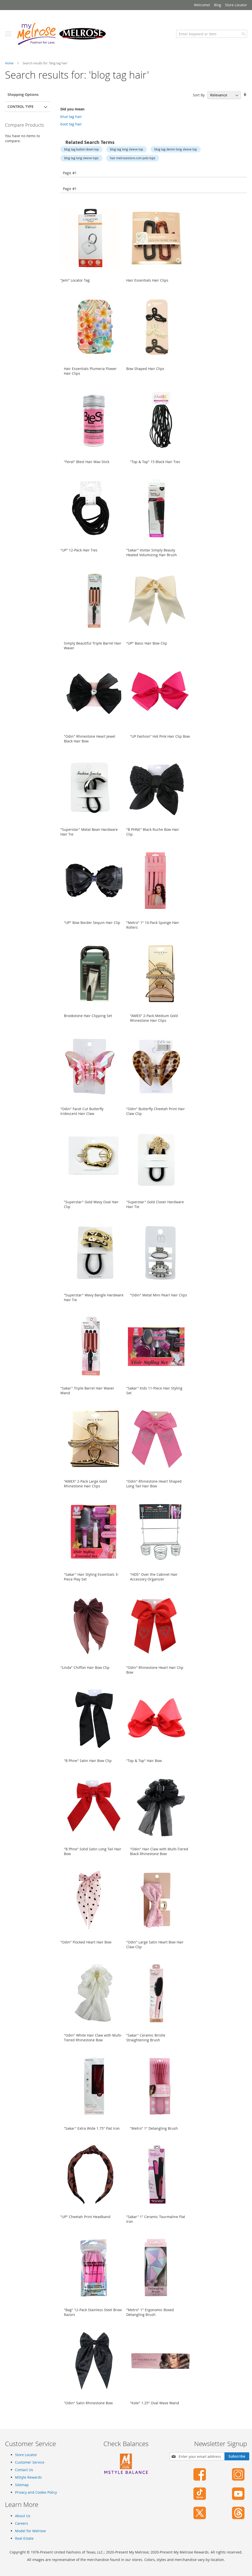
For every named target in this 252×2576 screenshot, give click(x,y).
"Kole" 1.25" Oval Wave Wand (154, 2403)
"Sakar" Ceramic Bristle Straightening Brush (145, 2037)
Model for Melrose (30, 2530)
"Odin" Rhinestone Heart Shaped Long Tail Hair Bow (154, 1483)
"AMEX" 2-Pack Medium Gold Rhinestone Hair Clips (154, 1018)
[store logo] (61, 34)
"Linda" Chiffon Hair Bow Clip (84, 1667)
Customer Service (29, 2462)
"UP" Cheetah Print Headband (85, 2216)
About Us (22, 2515)
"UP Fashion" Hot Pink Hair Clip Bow (160, 736)
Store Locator (236, 5)
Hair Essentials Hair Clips (147, 280)
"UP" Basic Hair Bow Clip (146, 643)
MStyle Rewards (28, 2477)
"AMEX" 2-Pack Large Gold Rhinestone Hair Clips (85, 1483)
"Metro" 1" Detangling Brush (154, 2128)
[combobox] (211, 34)
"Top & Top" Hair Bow (144, 1760)
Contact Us (24, 2469)
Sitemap (22, 2484)
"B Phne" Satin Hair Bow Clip (88, 1760)
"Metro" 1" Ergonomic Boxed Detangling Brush (150, 2312)
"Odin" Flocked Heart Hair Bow (85, 1942)
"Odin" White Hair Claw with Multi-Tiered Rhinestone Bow (93, 2037)
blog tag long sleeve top (126, 149)
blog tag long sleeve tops (81, 158)
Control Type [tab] (21, 106)
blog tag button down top (81, 149)
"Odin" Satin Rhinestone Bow (88, 2403)
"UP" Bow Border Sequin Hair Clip (92, 922)
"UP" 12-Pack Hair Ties (78, 550)
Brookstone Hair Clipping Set (88, 1015)
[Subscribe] (236, 2456)
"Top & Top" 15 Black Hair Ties (155, 461)
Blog (217, 5)
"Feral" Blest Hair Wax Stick (86, 461)
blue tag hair (71, 116)
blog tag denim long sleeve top (175, 149)
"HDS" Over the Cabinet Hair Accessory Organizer (154, 1576)
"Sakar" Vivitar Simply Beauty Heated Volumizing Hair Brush (151, 552)
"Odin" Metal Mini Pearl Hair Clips (158, 1295)
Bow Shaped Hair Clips (145, 368)
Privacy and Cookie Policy (36, 2492)
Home (9, 63)
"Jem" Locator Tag (75, 280)
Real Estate (24, 2538)
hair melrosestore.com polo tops (132, 158)
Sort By (199, 95)
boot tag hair (71, 124)
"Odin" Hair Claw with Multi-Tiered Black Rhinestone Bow (159, 1851)
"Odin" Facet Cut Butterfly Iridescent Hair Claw (81, 1111)
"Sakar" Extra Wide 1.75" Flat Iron (92, 2128)
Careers (21, 2523)
